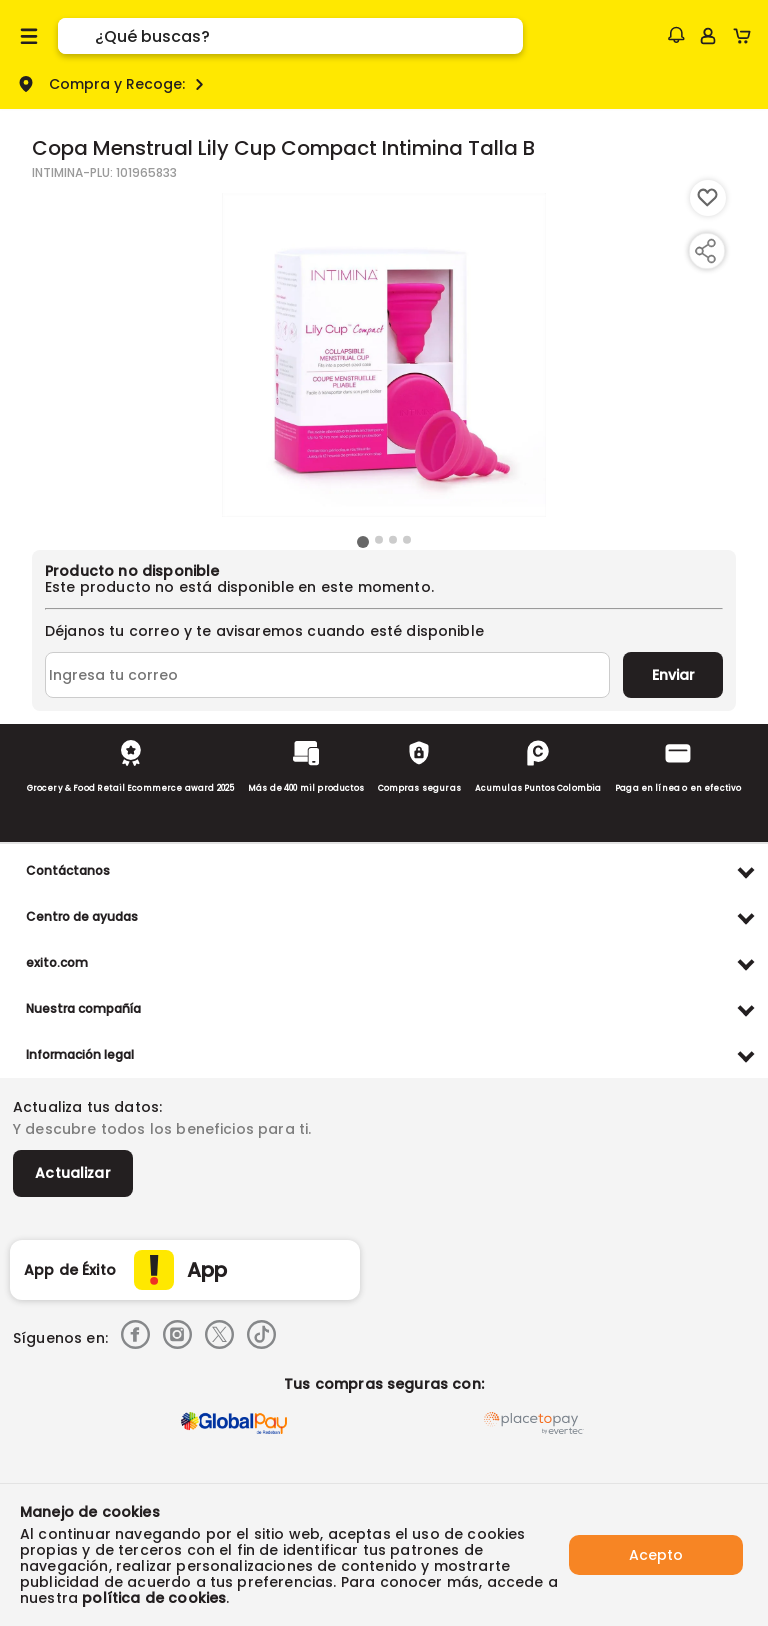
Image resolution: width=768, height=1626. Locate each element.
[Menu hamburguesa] (29, 36)
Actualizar (73, 1173)
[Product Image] (384, 355)
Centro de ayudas (82, 916)
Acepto (656, 1555)
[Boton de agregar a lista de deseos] (708, 198)
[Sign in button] (708, 36)
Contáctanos (68, 870)
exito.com (57, 962)
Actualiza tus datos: (87, 1107)
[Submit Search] (76, 36)
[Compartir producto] (705, 251)
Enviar (673, 675)
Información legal (80, 1054)
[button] (676, 35)
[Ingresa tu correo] (327, 675)
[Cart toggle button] (746, 36)
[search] (309, 36)
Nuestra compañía (83, 1008)
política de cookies (154, 1598)
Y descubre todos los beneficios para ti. (162, 1129)
